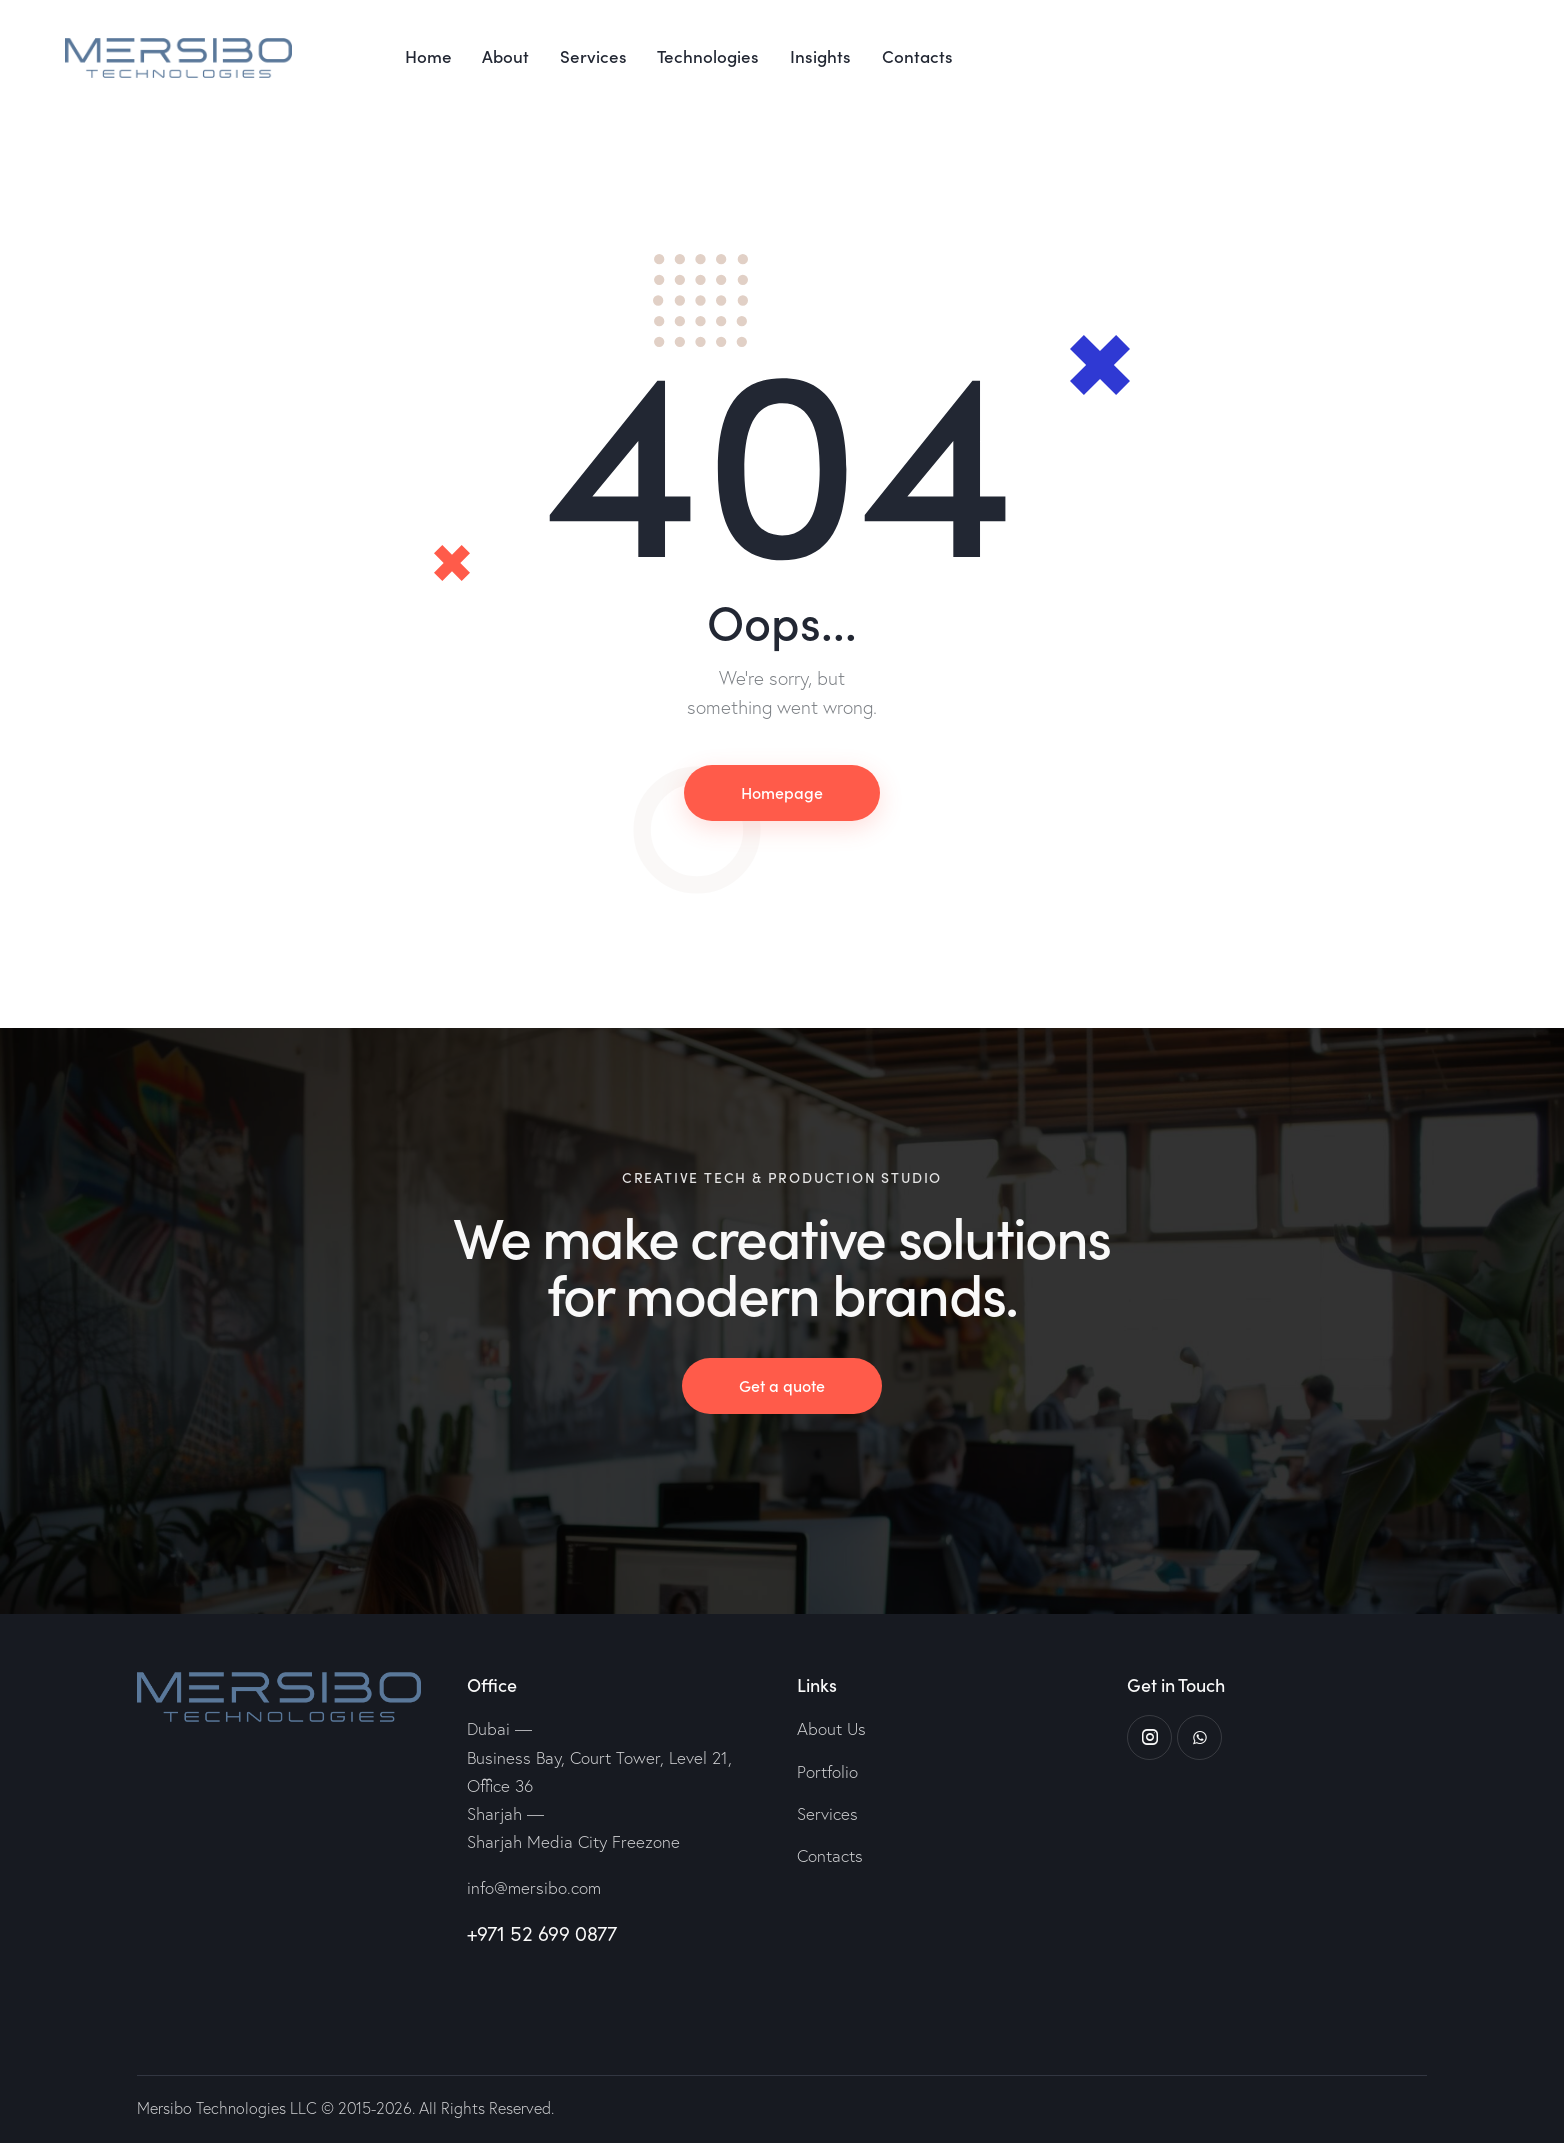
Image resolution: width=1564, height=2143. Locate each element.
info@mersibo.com (534, 1887)
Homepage (782, 792)
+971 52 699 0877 (542, 1933)
